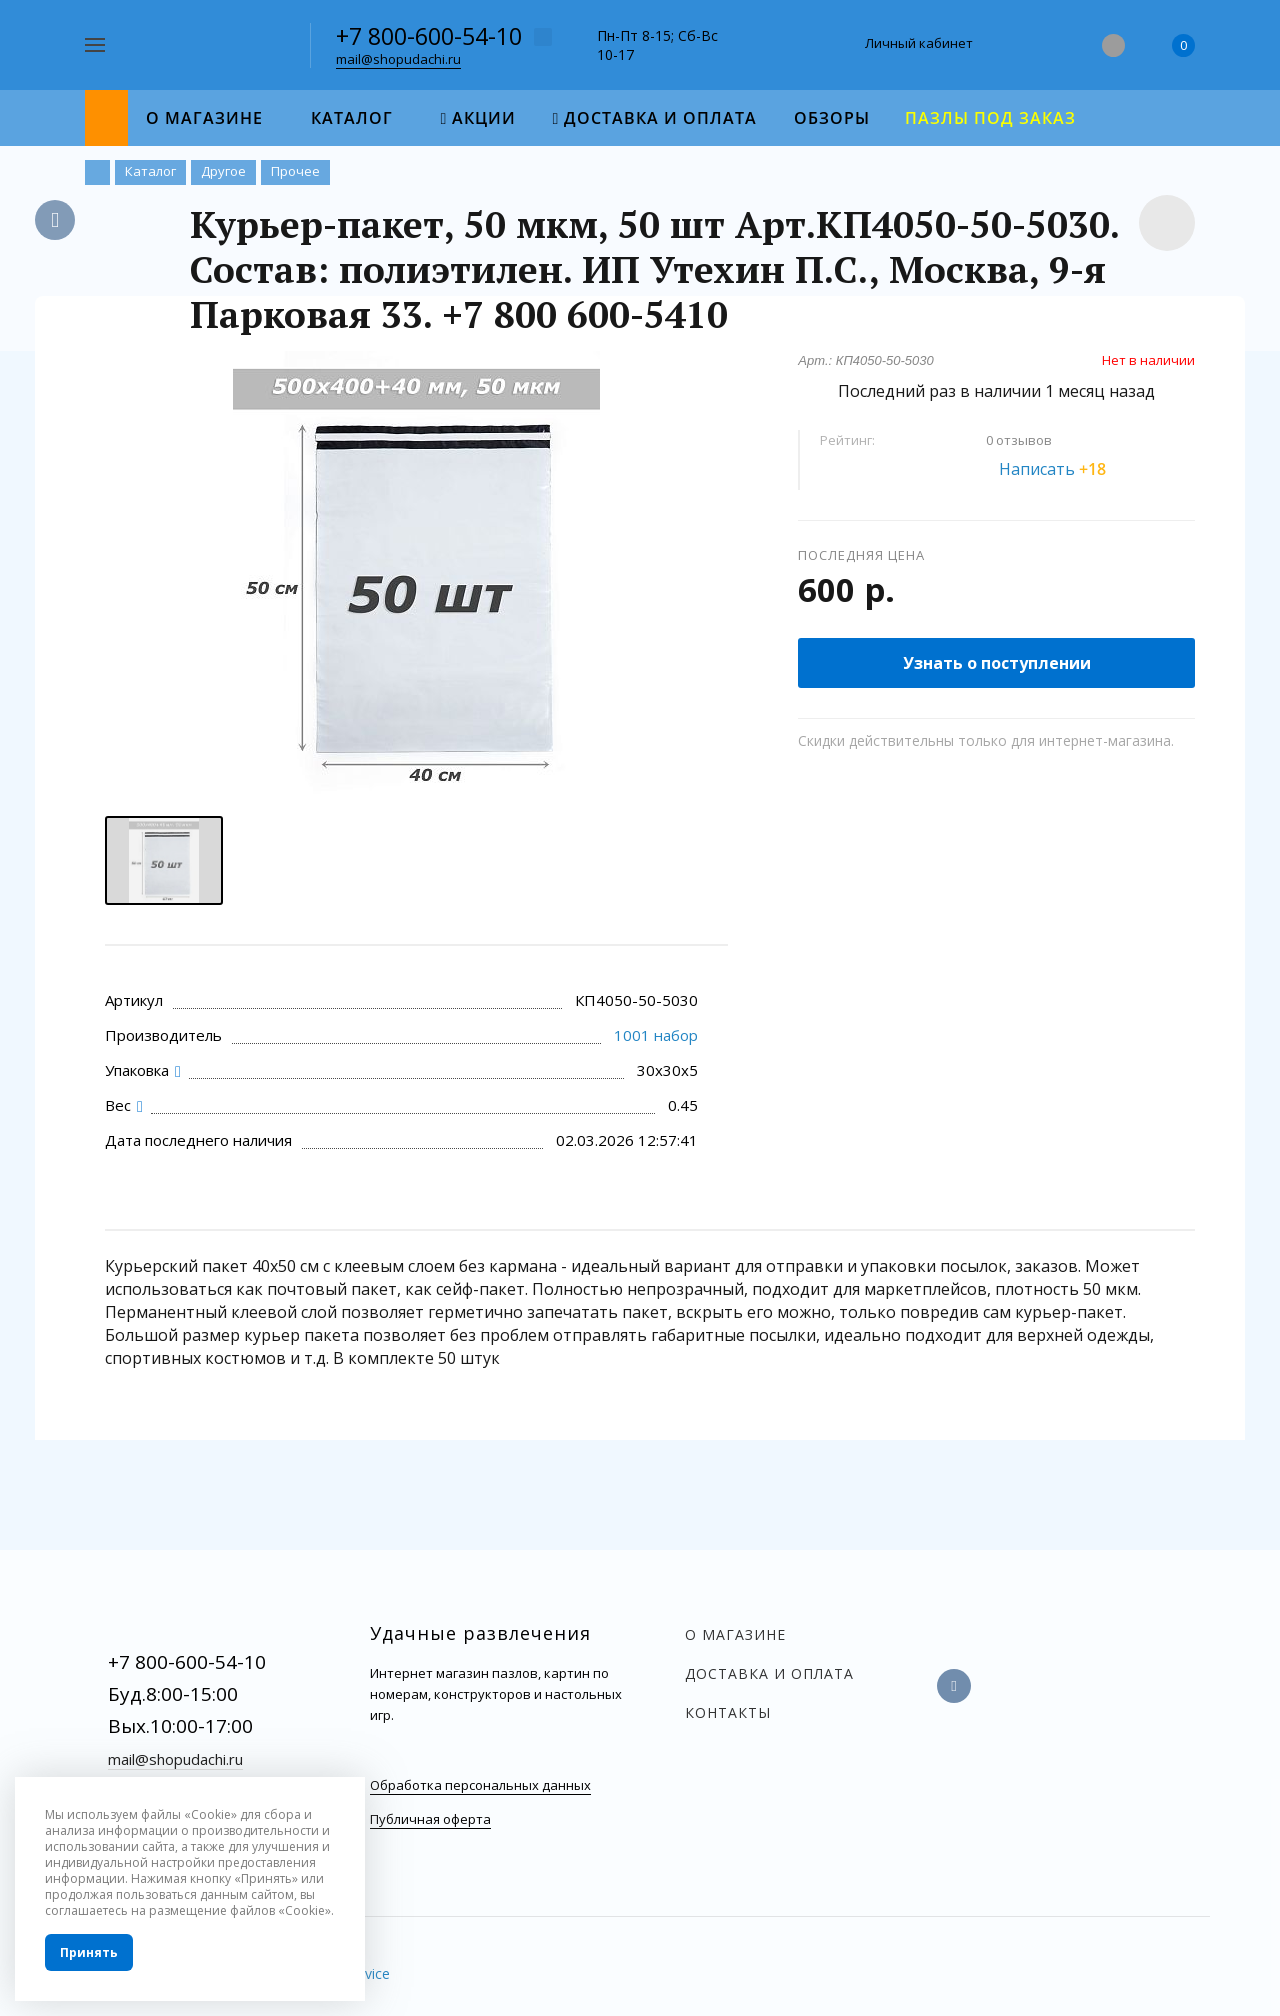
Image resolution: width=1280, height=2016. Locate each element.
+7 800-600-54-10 (429, 36)
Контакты (728, 1712)
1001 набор (656, 1035)
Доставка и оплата (769, 1673)
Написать (1064, 469)
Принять (89, 1952)
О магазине (735, 1634)
